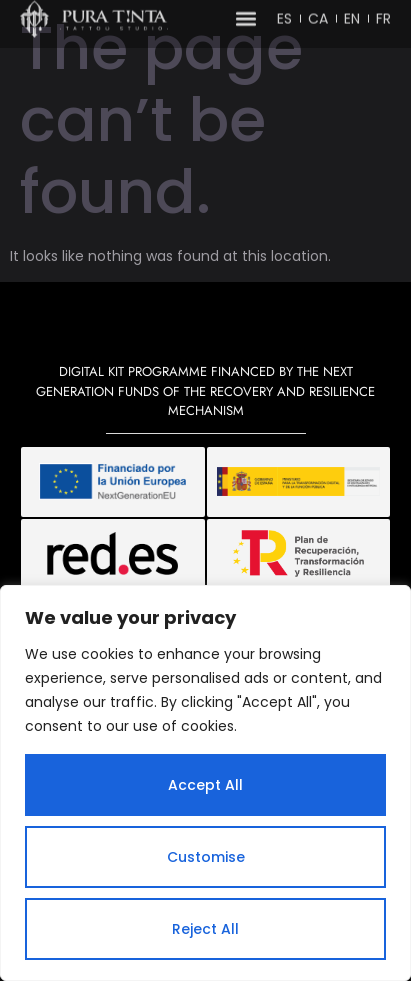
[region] (205, 783)
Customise (206, 857)
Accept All (205, 785)
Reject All (205, 929)
